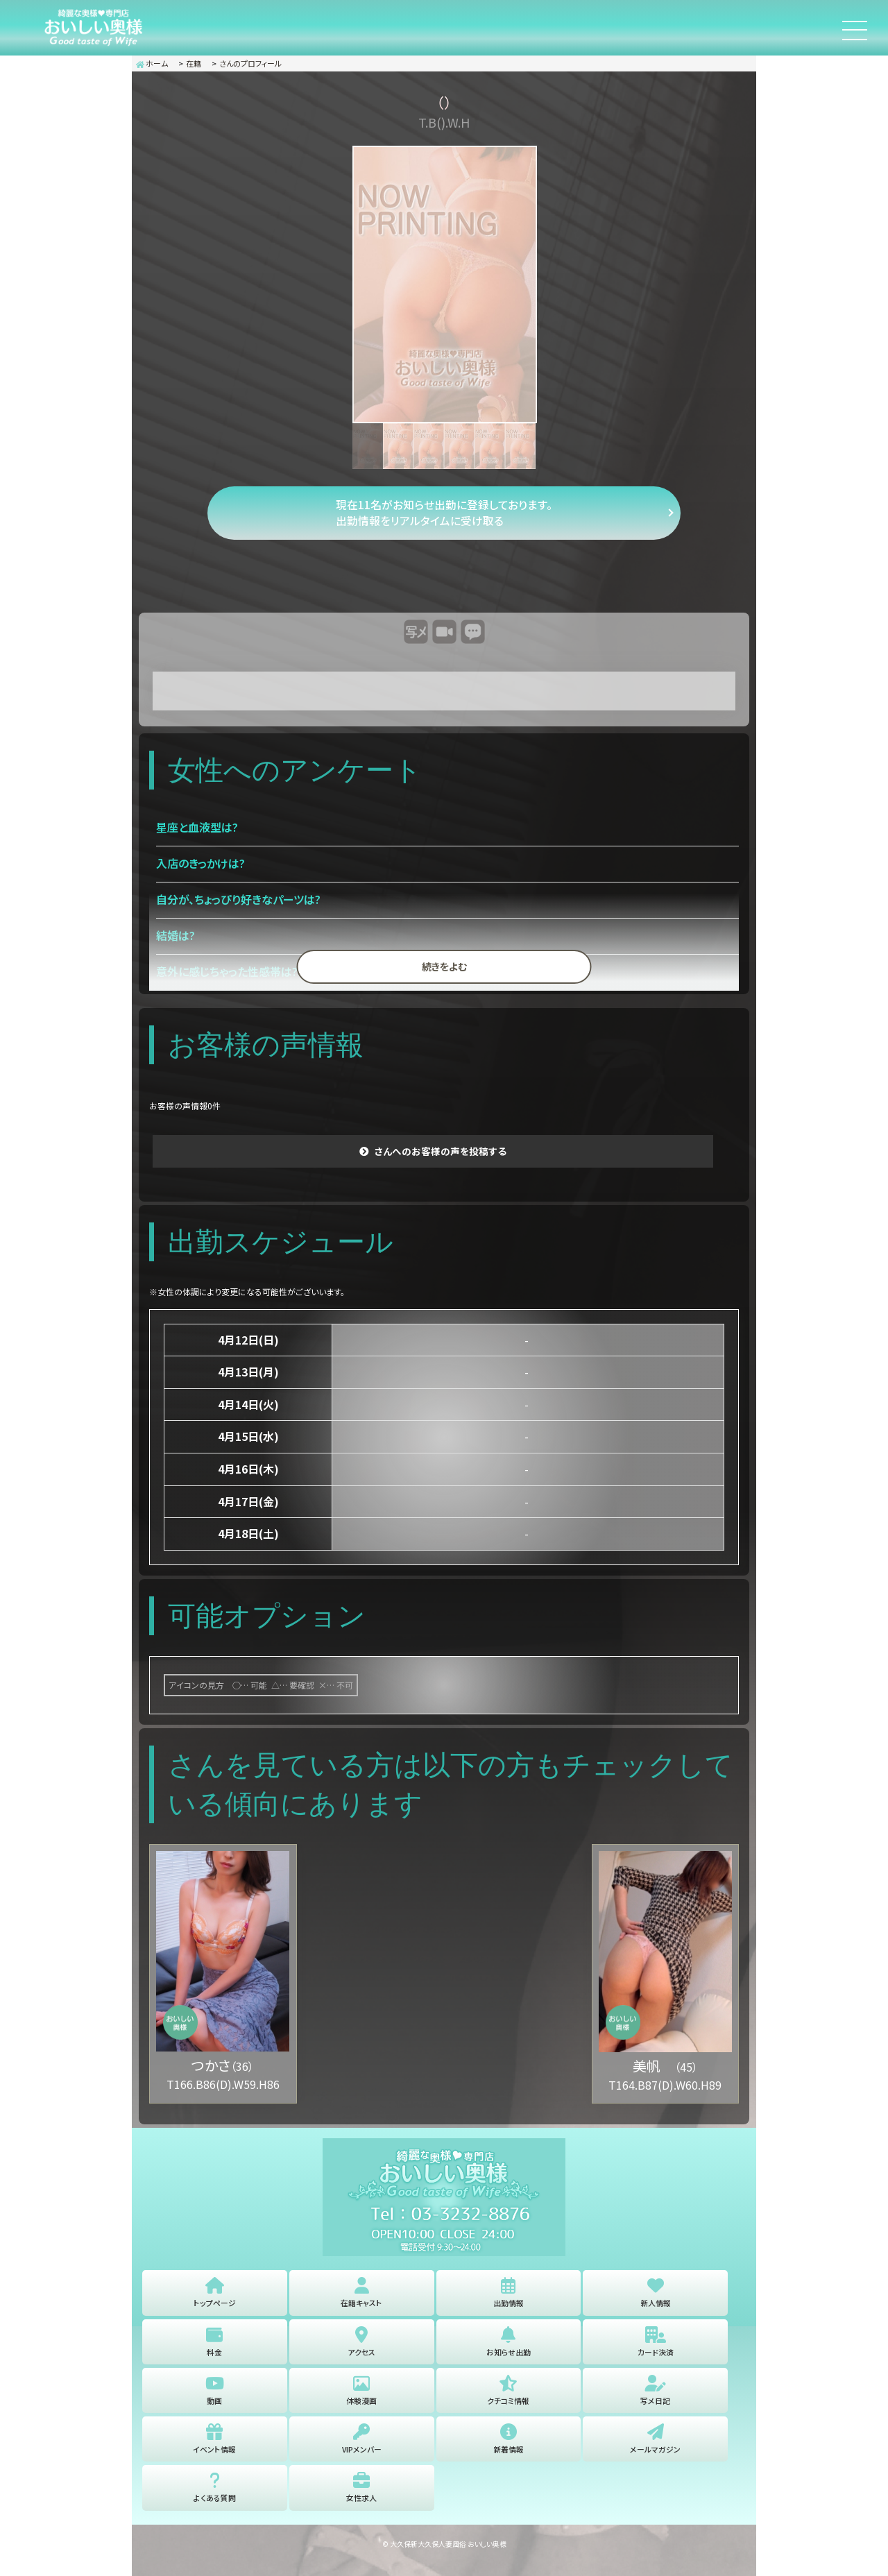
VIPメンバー (361, 2454)
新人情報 (655, 2298)
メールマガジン (655, 2454)
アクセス (361, 2350)
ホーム (152, 63)
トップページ (214, 2298)
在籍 (193, 63)
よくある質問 (214, 2506)
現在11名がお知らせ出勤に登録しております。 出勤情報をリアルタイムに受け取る (444, 515)
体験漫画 (361, 2402)
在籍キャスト (361, 2298)
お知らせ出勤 (508, 2350)
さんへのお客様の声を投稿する (440, 1156)
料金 (214, 2350)
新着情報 (508, 2454)
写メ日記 (655, 2402)
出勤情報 (508, 2298)
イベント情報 (214, 2454)
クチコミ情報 (508, 2402)
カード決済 (655, 2350)
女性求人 (361, 2506)
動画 (214, 2402)
